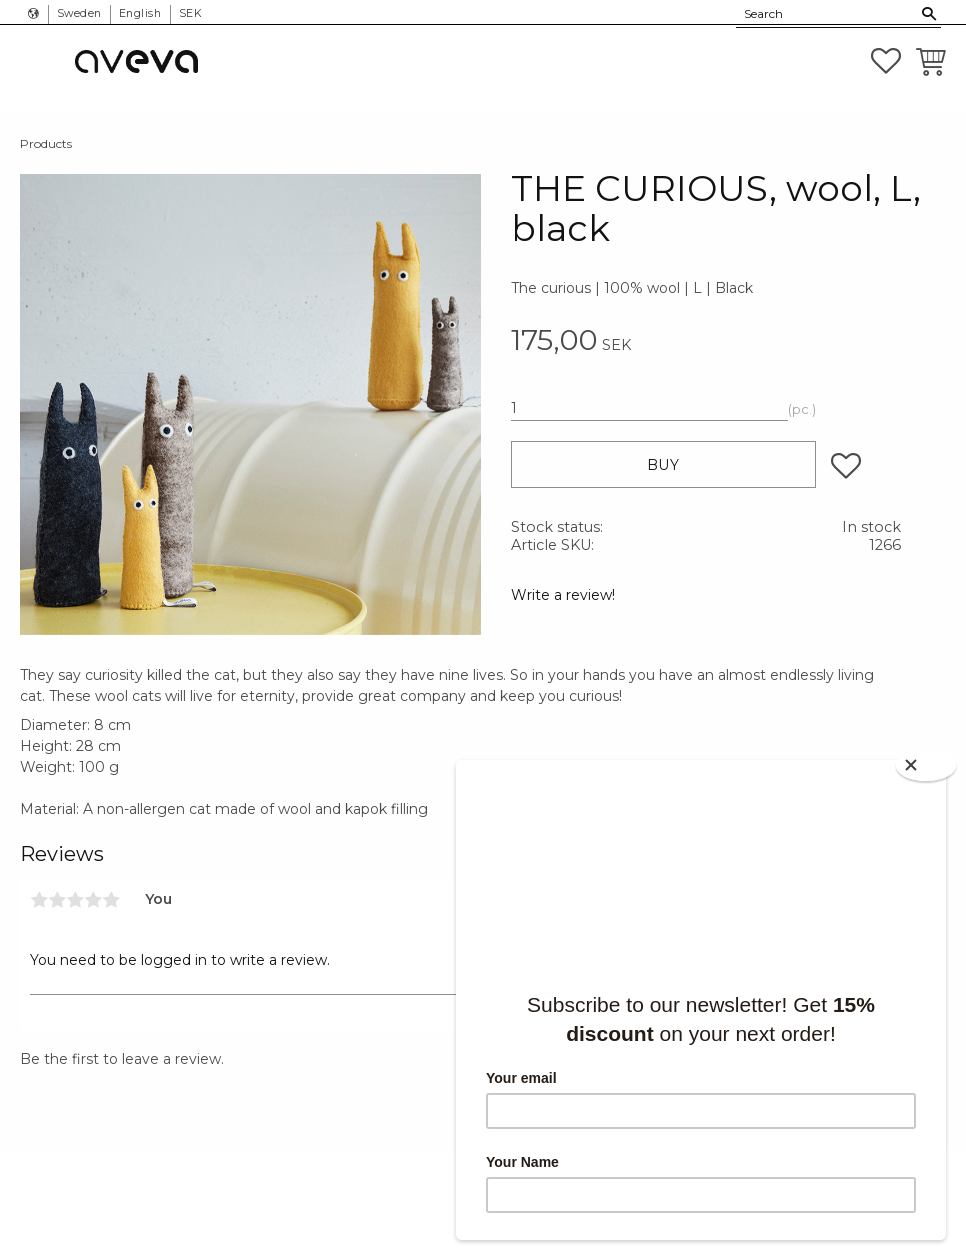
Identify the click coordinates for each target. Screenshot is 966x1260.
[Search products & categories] (827, 14)
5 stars (111, 900)
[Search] (929, 14)
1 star (39, 900)
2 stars (57, 900)
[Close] (926, 765)
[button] (886, 61)
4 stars (93, 900)
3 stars (75, 900)
